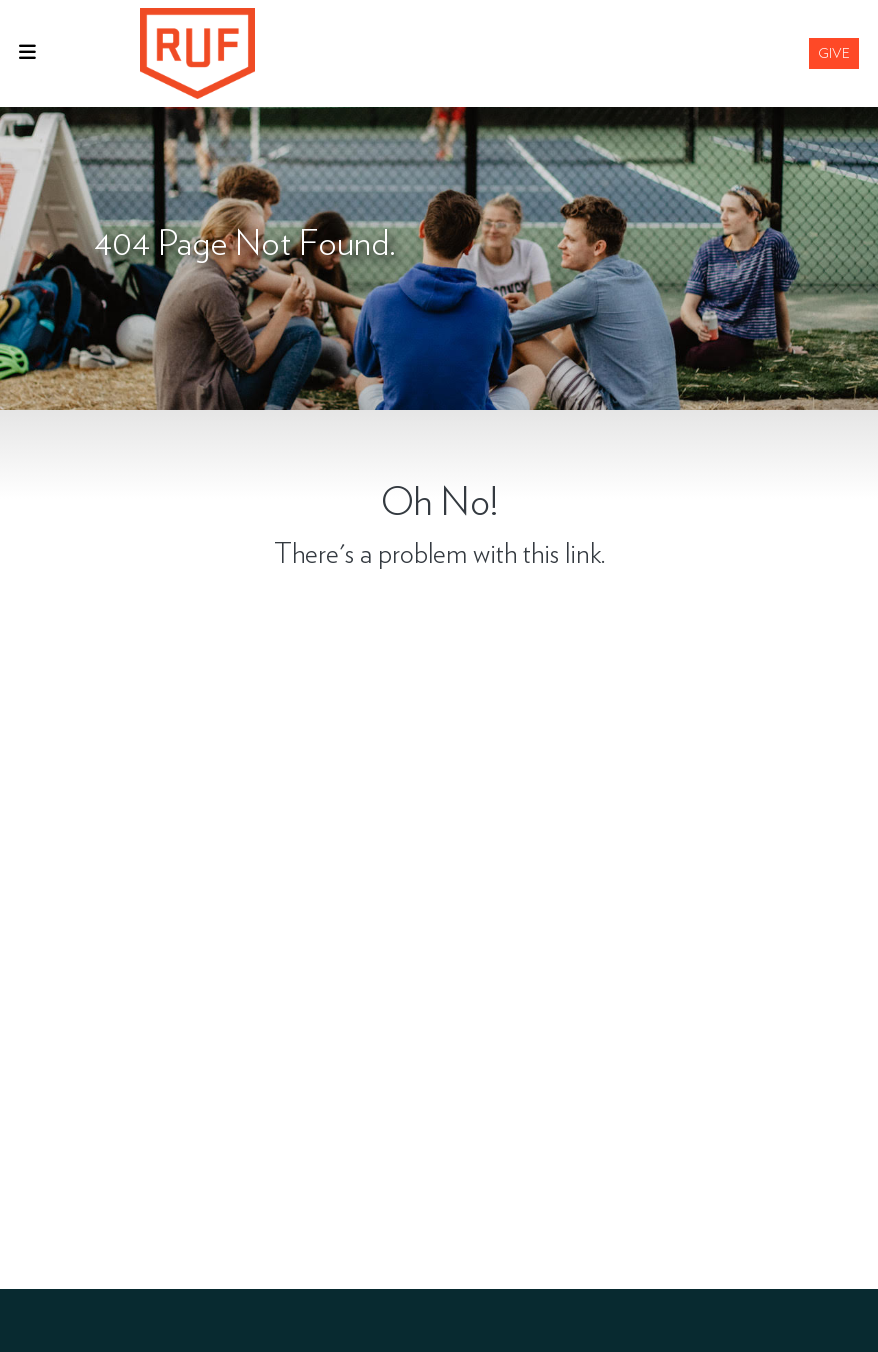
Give (834, 53)
